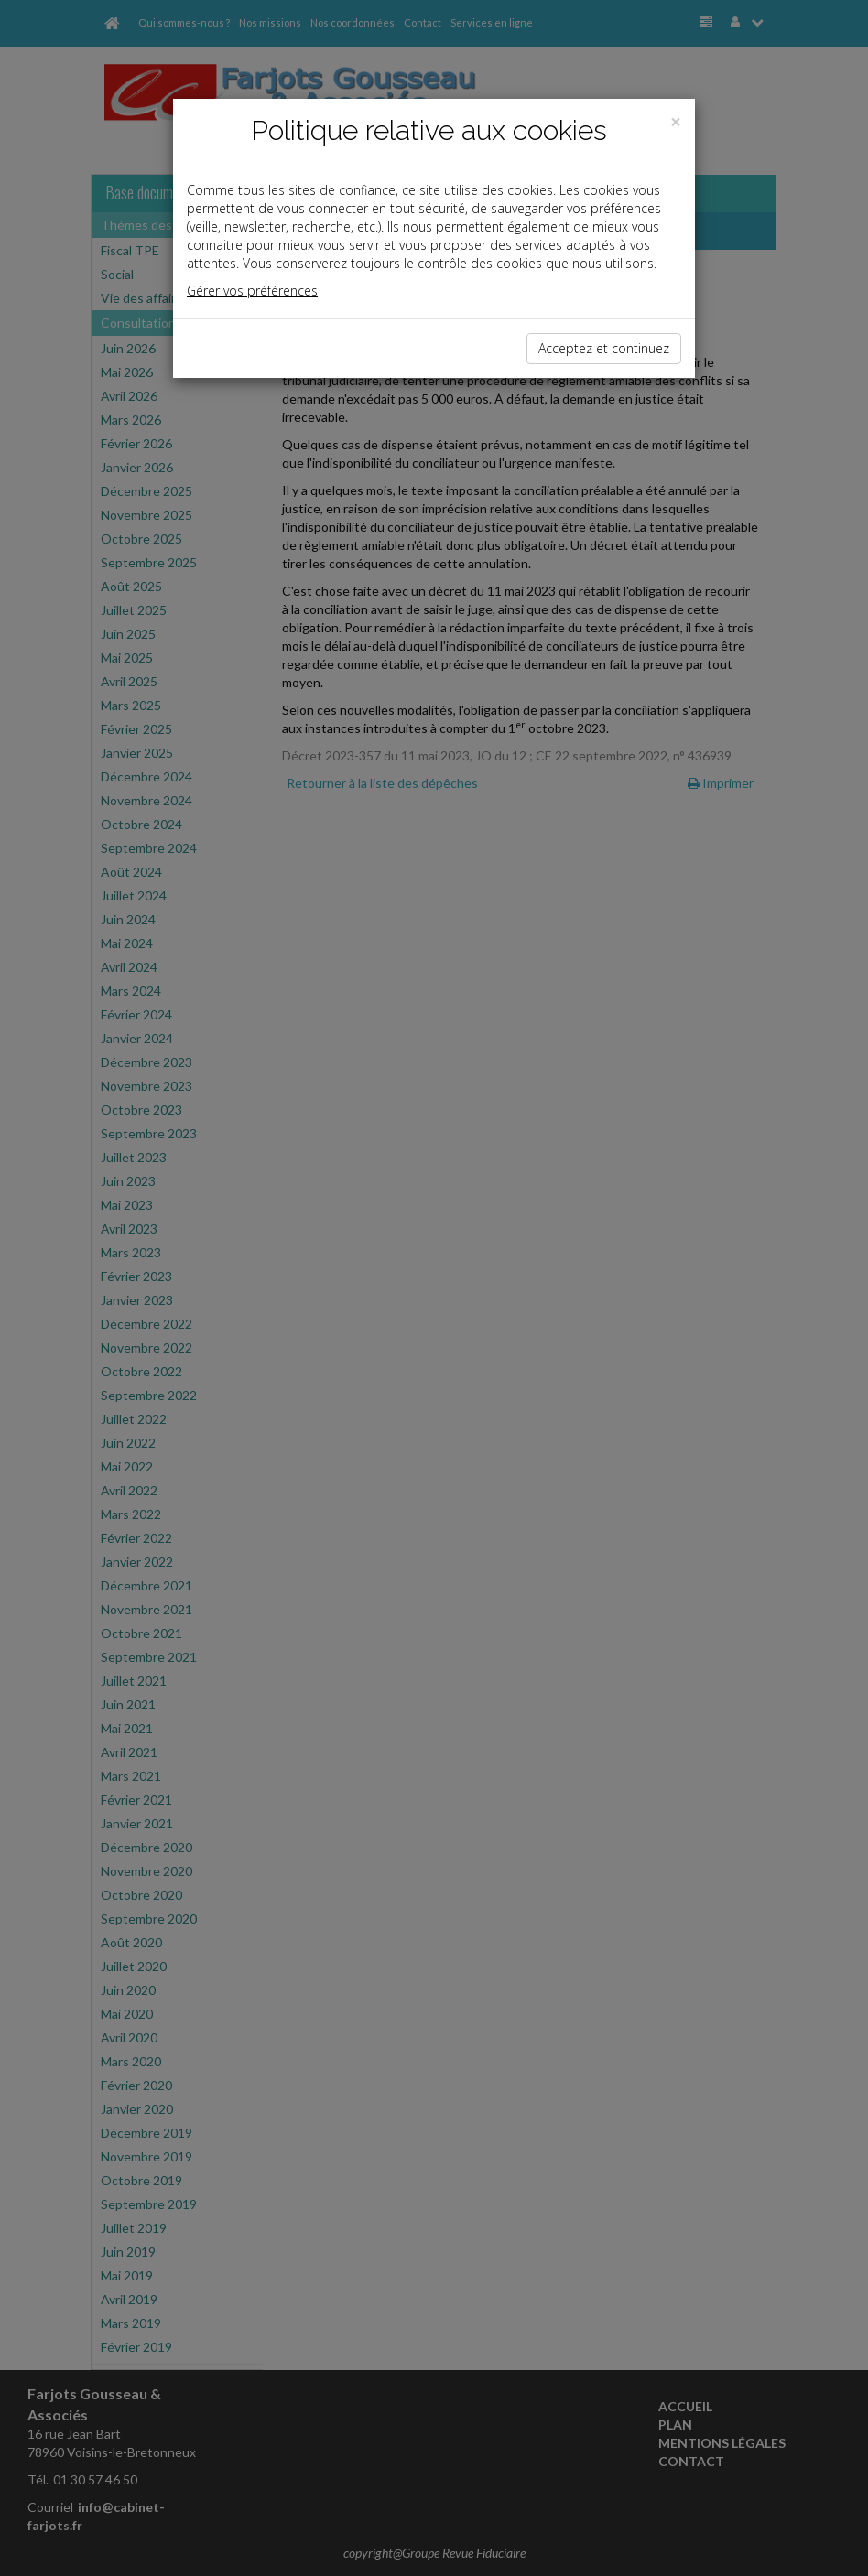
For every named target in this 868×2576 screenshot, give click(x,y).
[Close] (675, 122)
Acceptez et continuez (603, 348)
